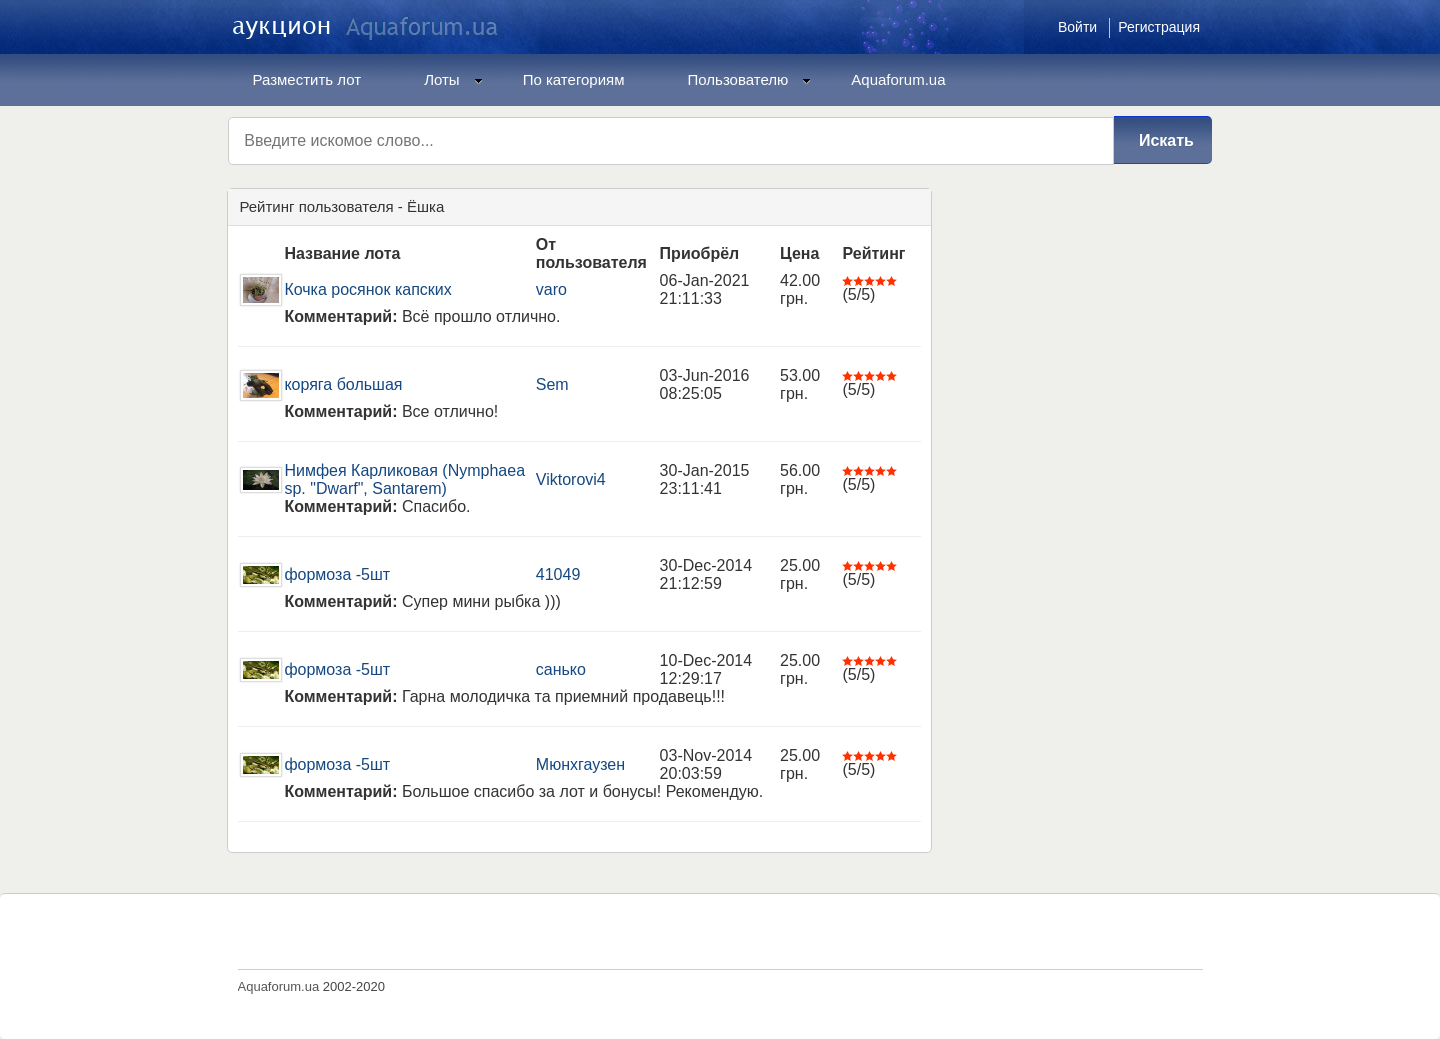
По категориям (574, 79)
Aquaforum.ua (898, 79)
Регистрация (1159, 27)
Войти (1077, 27)
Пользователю (750, 79)
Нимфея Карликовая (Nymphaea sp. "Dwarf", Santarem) (404, 479)
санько (561, 669)
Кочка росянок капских (367, 289)
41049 (558, 574)
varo (551, 289)
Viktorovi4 (571, 479)
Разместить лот (307, 79)
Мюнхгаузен (580, 764)
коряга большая (343, 384)
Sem (552, 384)
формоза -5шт (337, 574)
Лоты (453, 79)
